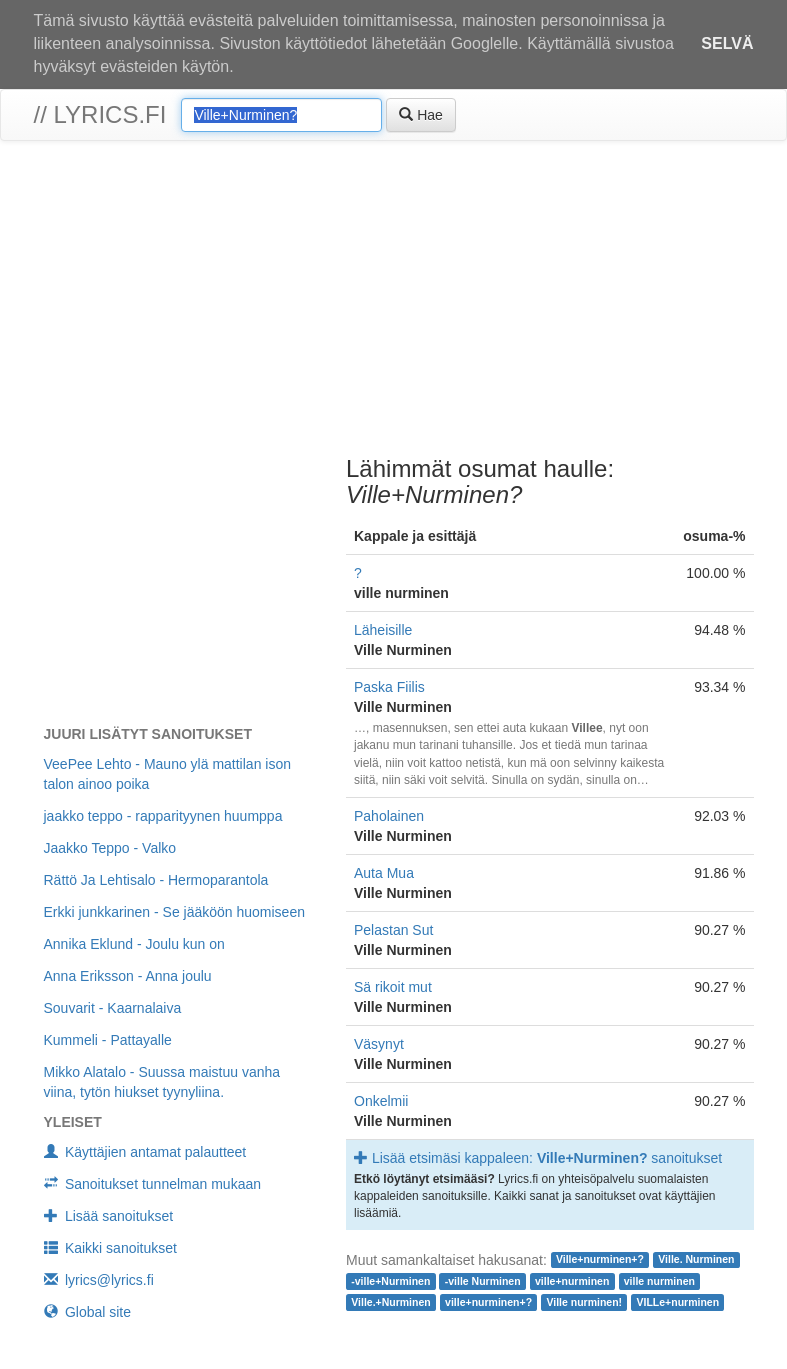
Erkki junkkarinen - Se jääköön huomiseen (174, 912)
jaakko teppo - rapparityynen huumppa (163, 816)
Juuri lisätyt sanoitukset (148, 734)
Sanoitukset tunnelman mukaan (153, 1184)
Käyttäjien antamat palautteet (145, 1152)
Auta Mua (384, 873)
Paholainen (389, 816)
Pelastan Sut (393, 930)
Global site (88, 1312)
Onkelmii (381, 1101)
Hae (421, 115)
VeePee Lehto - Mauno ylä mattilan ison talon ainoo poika (168, 774)
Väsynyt (379, 1044)
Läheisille (383, 630)
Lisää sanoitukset (109, 1216)
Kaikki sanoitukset (110, 1248)
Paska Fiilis (389, 687)
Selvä (727, 43)
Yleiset (73, 1122)
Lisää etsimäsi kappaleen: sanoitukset (538, 1158)
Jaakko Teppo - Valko (110, 848)
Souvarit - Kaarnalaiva (113, 1008)
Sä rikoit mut (393, 987)
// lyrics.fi (100, 114)
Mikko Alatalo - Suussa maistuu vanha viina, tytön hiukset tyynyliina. (162, 1082)
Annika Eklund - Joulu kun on (134, 944)
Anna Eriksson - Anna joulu (128, 976)
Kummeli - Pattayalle (108, 1040)
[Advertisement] (393, 301)
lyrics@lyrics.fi (99, 1280)
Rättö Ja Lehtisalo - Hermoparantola (156, 880)
